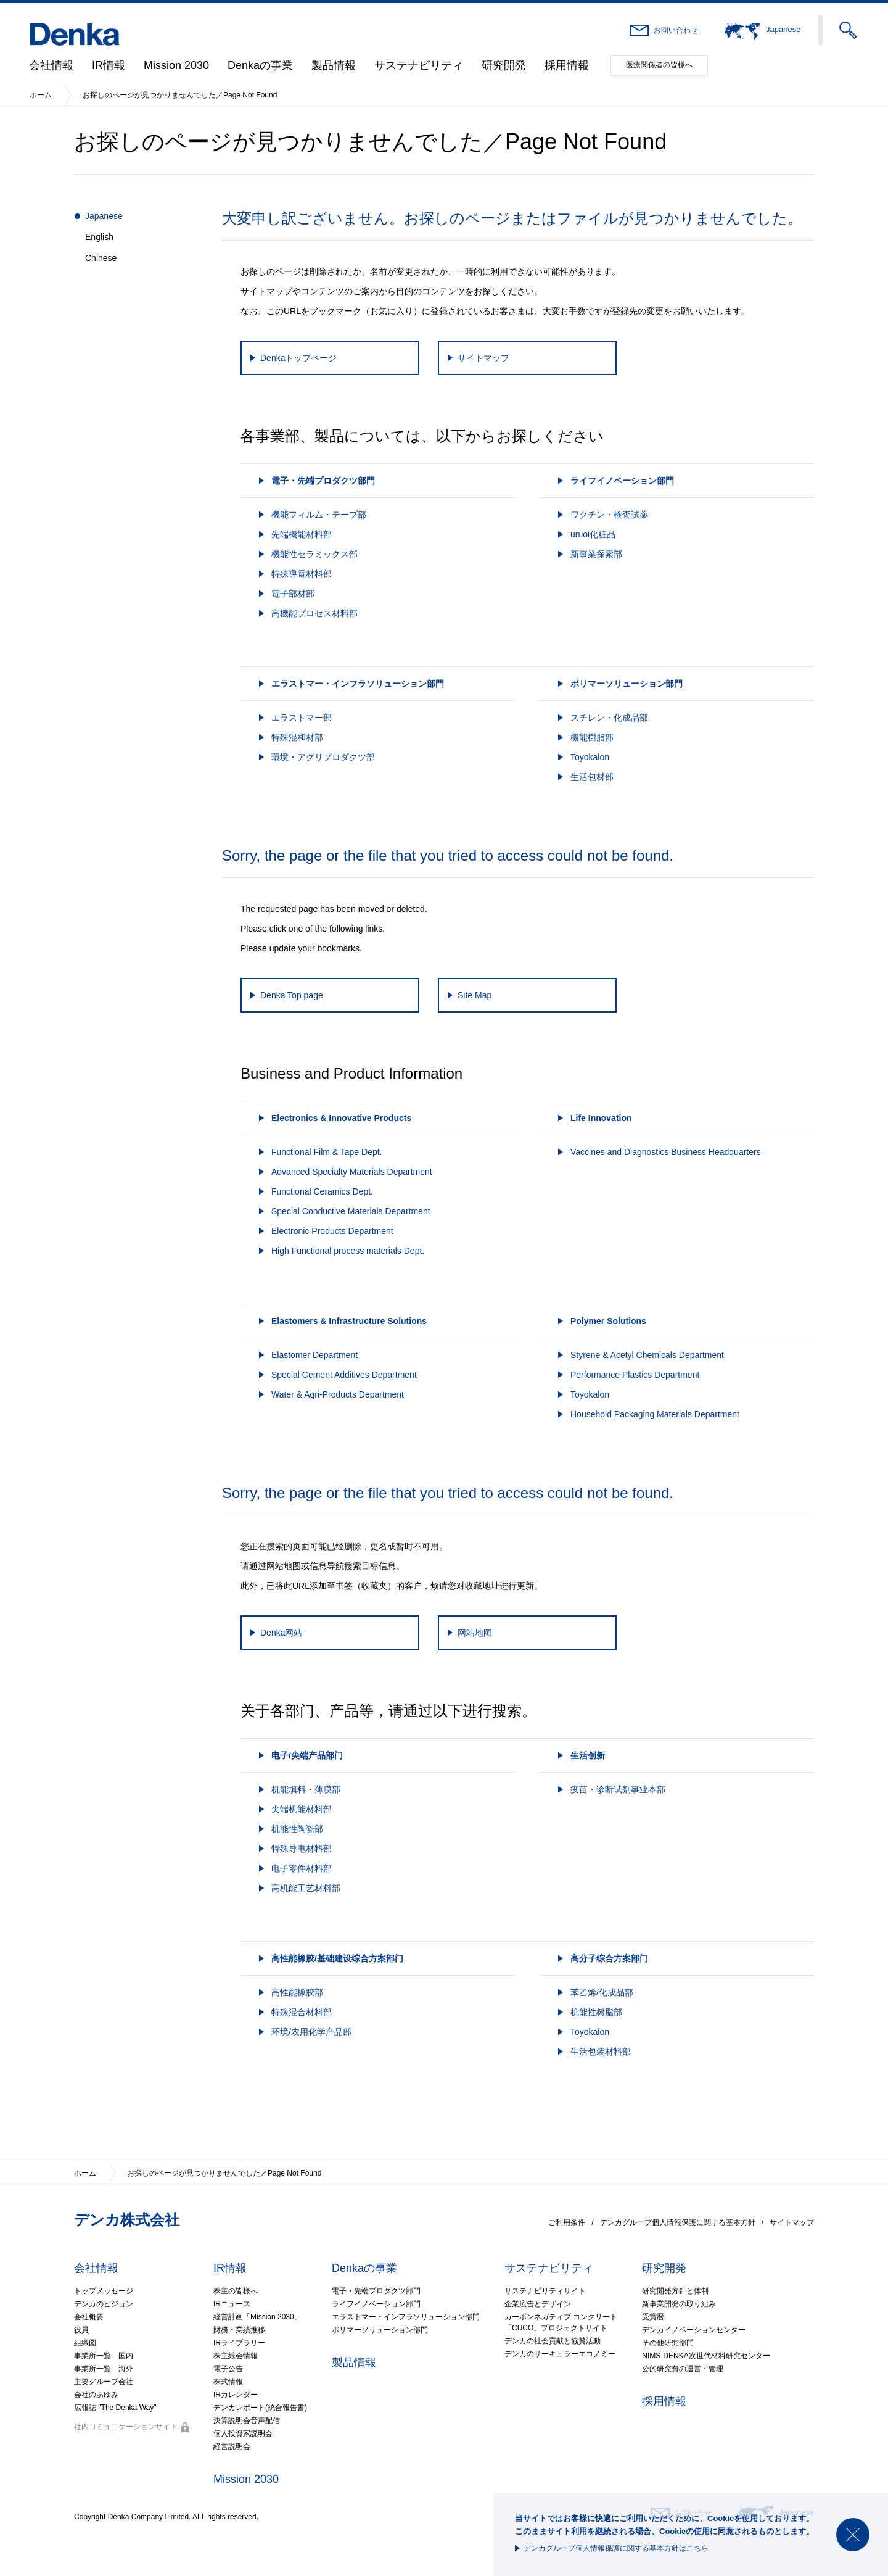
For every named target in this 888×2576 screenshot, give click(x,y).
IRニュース (231, 2304)
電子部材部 (292, 593)
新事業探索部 (596, 554)
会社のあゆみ (96, 2394)
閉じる (853, 2534)
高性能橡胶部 (297, 1992)
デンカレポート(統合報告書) (260, 2407)
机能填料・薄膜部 (305, 1789)
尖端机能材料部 (301, 1809)
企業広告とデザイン (537, 2304)
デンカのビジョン (103, 2304)
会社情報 (51, 65)
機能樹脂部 (592, 737)
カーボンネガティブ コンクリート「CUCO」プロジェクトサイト (560, 2322)
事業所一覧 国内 (103, 2355)
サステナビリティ (418, 65)
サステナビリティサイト (545, 2291)
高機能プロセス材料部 (314, 613)
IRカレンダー (235, 2394)
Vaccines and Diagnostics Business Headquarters (665, 1152)
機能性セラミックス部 (314, 554)
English (99, 237)
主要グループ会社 (103, 2381)
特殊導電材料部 (301, 574)
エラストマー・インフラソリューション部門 (406, 2317)
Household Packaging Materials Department (654, 1414)
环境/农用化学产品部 (311, 2032)
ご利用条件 (566, 2222)
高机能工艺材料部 (305, 1888)
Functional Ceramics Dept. (322, 1191)
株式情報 (228, 2381)
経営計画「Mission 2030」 (257, 2317)
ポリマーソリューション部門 (380, 2329)
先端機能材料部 (301, 534)
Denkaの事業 (260, 65)
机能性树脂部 (596, 2012)
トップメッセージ (103, 2291)
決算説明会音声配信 (246, 2420)
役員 (81, 2329)
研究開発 (504, 65)
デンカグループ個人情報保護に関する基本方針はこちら (616, 2548)
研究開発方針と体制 (675, 2291)
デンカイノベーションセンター (694, 2329)
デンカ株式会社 (126, 2219)
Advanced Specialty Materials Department (351, 1172)
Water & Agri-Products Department (337, 1394)
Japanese (104, 216)
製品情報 (333, 65)
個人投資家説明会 (243, 2433)
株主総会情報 (235, 2355)
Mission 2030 (176, 65)
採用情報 (567, 65)
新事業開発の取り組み (679, 2304)
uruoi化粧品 (592, 534)
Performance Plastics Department (634, 1375)
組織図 (85, 2342)
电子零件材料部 (301, 1868)
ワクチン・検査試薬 (609, 515)
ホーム (41, 95)
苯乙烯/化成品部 (601, 1992)
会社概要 (89, 2317)
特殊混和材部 (297, 737)
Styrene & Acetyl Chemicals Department (647, 1355)
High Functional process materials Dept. (347, 1251)
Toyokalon (589, 757)
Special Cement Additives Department (344, 1375)
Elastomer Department (314, 1355)
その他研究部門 (668, 2342)
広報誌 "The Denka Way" (115, 2407)
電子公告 (228, 2368)
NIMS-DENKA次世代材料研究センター (706, 2355)
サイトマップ (792, 2222)
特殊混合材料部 (301, 2012)
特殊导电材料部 (301, 1848)
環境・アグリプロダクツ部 (323, 757)
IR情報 (108, 65)
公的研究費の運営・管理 (682, 2368)
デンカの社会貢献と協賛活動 (552, 2341)
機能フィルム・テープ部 (318, 515)
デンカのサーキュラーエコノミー (559, 2354)
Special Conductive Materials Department (350, 1211)
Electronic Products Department (332, 1231)
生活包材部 (592, 777)
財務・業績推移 (239, 2329)
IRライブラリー (239, 2342)
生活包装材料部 (600, 2051)
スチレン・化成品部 (609, 718)
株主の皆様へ (235, 2291)
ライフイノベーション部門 (376, 2304)
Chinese (101, 258)
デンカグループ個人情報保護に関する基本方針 (677, 2222)
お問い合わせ (676, 30)
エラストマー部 (301, 718)
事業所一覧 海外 (103, 2368)
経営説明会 (231, 2446)
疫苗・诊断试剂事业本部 (617, 1789)
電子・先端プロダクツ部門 (376, 2291)
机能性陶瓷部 (297, 1829)
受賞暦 (653, 2317)
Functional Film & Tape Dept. (326, 1152)
